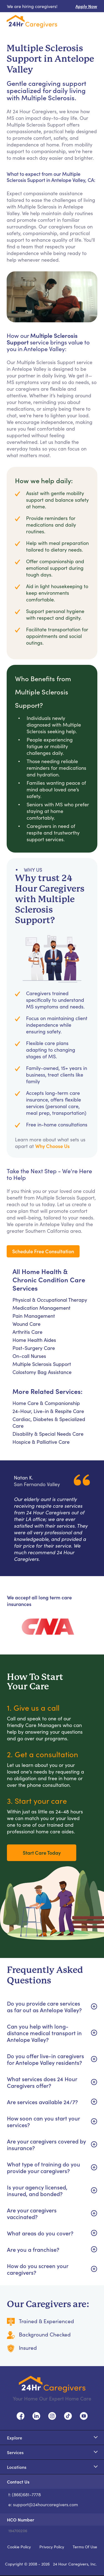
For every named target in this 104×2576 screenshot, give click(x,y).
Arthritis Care (27, 1331)
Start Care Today (42, 1852)
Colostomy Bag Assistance (42, 1371)
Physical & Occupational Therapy (49, 1299)
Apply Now (86, 6)
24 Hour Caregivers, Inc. (75, 2564)
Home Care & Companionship (46, 1402)
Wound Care (26, 1323)
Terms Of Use (85, 2546)
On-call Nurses (29, 1355)
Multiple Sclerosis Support (41, 1363)
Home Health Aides (34, 1339)
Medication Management (41, 1307)
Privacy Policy (51, 2546)
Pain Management (33, 1315)
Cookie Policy (19, 2546)
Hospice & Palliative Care (41, 1441)
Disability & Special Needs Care (47, 1433)
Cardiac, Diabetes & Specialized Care (48, 1422)
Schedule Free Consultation (43, 1251)
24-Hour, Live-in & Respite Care (48, 1410)
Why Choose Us (52, 1145)
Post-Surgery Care (33, 1347)
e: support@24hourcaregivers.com (43, 2504)
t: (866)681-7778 (24, 2494)
